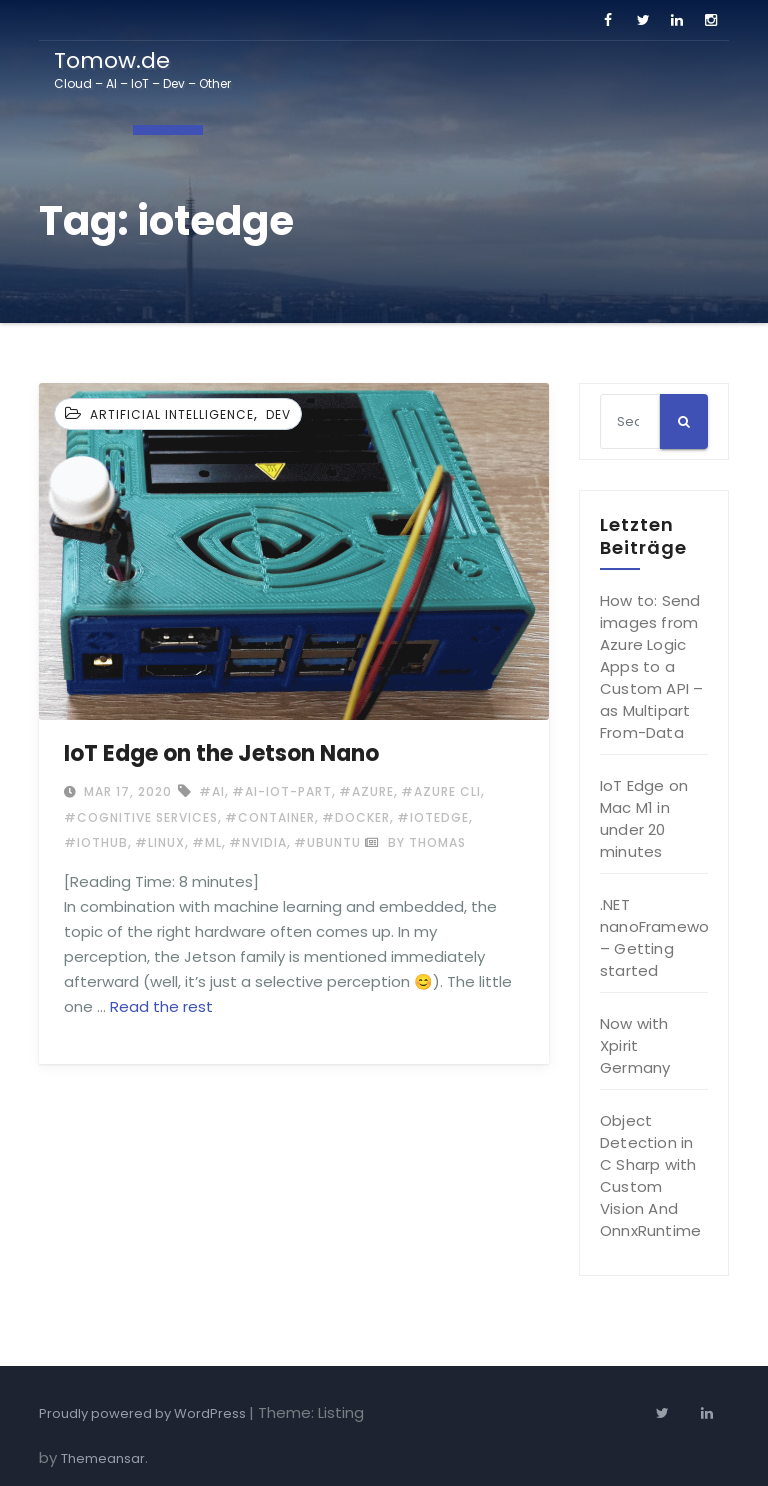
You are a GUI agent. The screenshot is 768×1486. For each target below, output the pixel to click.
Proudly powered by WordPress (144, 1413)
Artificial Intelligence (172, 414)
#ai (212, 791)
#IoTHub (96, 842)
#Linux (160, 842)
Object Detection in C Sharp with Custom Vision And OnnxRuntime (650, 1175)
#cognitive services (141, 817)
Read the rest (161, 1006)
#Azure (366, 791)
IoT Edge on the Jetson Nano (221, 753)
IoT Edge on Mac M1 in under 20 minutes (644, 818)
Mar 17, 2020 (126, 791)
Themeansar (103, 1458)
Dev (278, 414)
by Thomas (415, 842)
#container (270, 817)
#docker (356, 817)
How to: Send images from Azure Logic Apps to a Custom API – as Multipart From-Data (651, 666)
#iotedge (433, 817)
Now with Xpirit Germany (635, 1045)
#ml (207, 842)
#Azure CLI (441, 791)
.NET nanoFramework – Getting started (661, 937)
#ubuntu (327, 842)
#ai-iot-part (282, 791)
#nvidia (258, 842)
